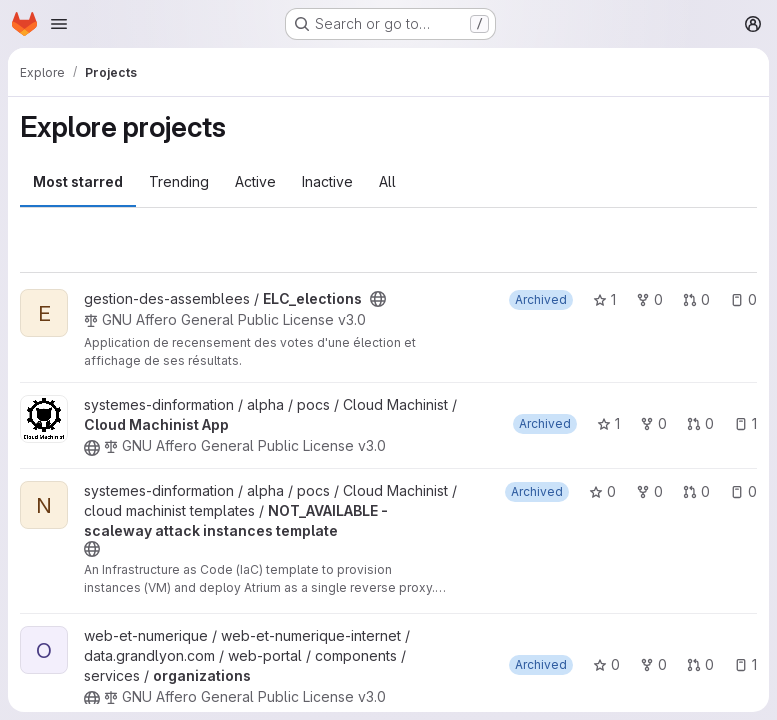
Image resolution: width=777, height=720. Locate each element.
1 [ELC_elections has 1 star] (604, 299)
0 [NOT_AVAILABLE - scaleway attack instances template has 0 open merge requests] (696, 491)
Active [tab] (255, 181)
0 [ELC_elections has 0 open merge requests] (696, 299)
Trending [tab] (179, 181)
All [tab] (387, 181)
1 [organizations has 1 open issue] (745, 664)
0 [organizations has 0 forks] (653, 664)
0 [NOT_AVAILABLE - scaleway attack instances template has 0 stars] (602, 491)
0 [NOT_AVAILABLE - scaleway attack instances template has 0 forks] (649, 491)
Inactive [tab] (327, 181)
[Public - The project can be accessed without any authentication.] (378, 299)
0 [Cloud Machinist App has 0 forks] (653, 423)
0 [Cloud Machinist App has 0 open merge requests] (700, 423)
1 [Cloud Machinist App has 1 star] (608, 423)
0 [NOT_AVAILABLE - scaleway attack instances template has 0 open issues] (743, 491)
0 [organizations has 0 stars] (606, 664)
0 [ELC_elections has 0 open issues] (743, 299)
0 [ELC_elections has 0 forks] (649, 299)
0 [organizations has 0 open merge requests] (700, 664)
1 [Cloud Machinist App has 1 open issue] (745, 423)
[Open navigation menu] (59, 24)
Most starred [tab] (78, 181)
